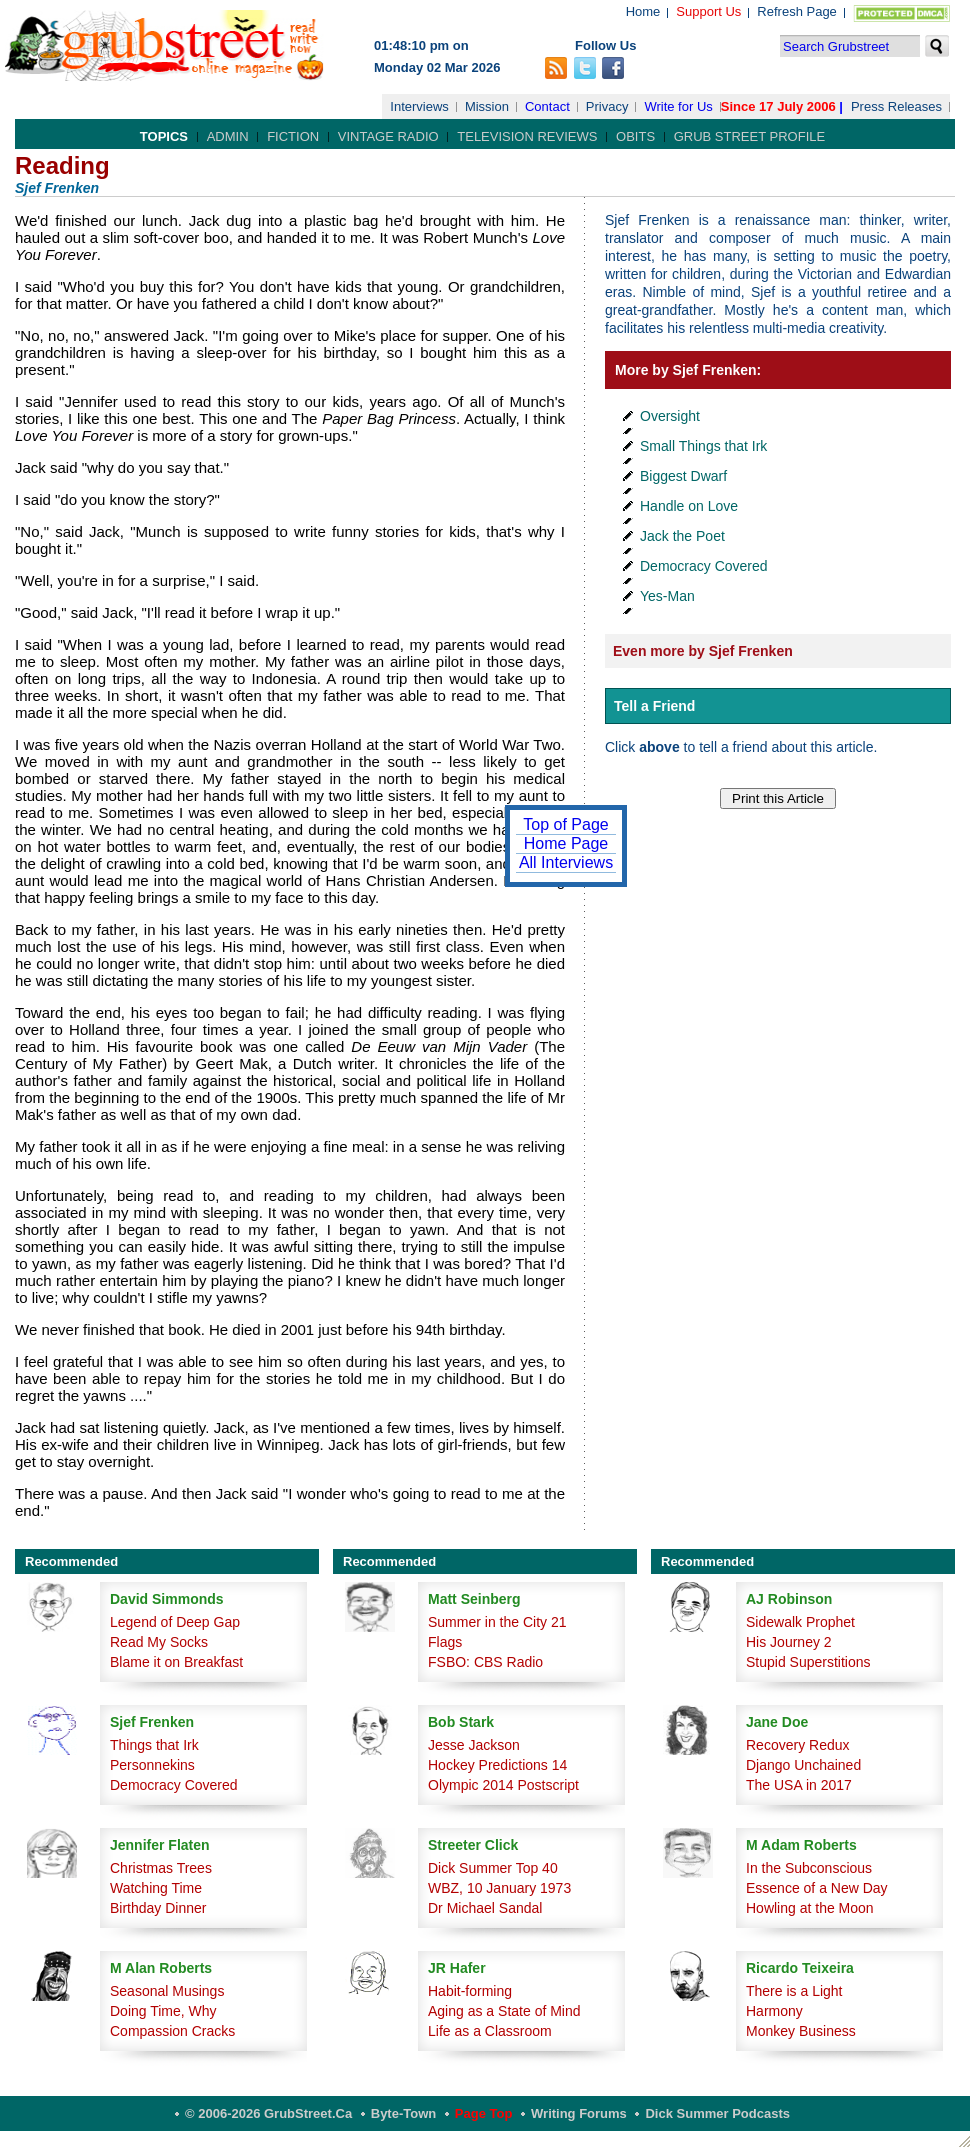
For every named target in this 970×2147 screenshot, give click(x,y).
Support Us (708, 11)
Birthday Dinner (158, 1908)
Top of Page (565, 824)
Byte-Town (403, 2113)
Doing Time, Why (163, 2011)
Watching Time (156, 1888)
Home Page (566, 843)
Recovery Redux (798, 1745)
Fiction (293, 136)
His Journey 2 (789, 1642)
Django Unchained (803, 1765)
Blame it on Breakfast (176, 1662)
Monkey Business (801, 2031)
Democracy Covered (704, 566)
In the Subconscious (809, 1868)
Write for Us (678, 106)
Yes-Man (667, 596)
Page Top (484, 2113)
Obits (635, 136)
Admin (228, 136)
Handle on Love (689, 506)
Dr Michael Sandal (485, 1908)
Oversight (670, 416)
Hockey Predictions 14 (497, 1765)
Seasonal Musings (167, 1991)
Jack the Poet (682, 536)
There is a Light (794, 1991)
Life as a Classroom (490, 2031)
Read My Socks (159, 1642)
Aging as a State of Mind (504, 2011)
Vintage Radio (388, 136)
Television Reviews (527, 136)
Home (643, 11)
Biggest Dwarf (683, 476)
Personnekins (152, 1765)
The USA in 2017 (799, 1785)
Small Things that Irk (703, 446)
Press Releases (896, 106)
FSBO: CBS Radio (485, 1662)
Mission (487, 106)
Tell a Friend (654, 706)
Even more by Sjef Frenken (703, 651)
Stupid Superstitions (808, 1662)
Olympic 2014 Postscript (503, 1785)
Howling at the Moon (810, 1908)
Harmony (774, 2011)
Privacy (607, 106)
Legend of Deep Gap (175, 1622)
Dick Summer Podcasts (717, 2113)
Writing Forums (579, 2113)
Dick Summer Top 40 (493, 1868)
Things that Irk (154, 1745)
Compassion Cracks (172, 2031)
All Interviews (566, 862)
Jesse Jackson (474, 1745)
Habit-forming (470, 1991)
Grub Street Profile (749, 136)
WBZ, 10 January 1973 (499, 1888)
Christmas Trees (161, 1868)
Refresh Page (797, 11)
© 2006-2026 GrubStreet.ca (268, 2113)
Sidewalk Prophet (800, 1622)
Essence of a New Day (817, 1888)
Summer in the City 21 (497, 1622)
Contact (547, 106)
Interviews (419, 106)
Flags (445, 1642)
